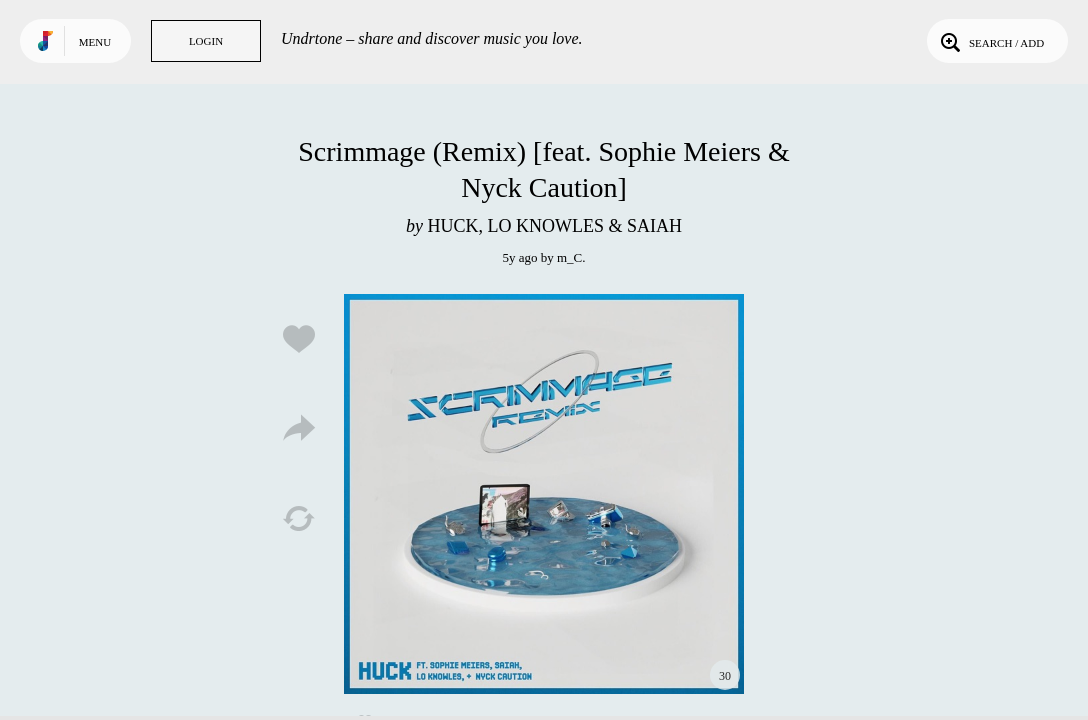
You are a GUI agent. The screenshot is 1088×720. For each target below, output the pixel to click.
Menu (95, 42)
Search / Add (990, 41)
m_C (569, 257)
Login (206, 41)
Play (544, 494)
